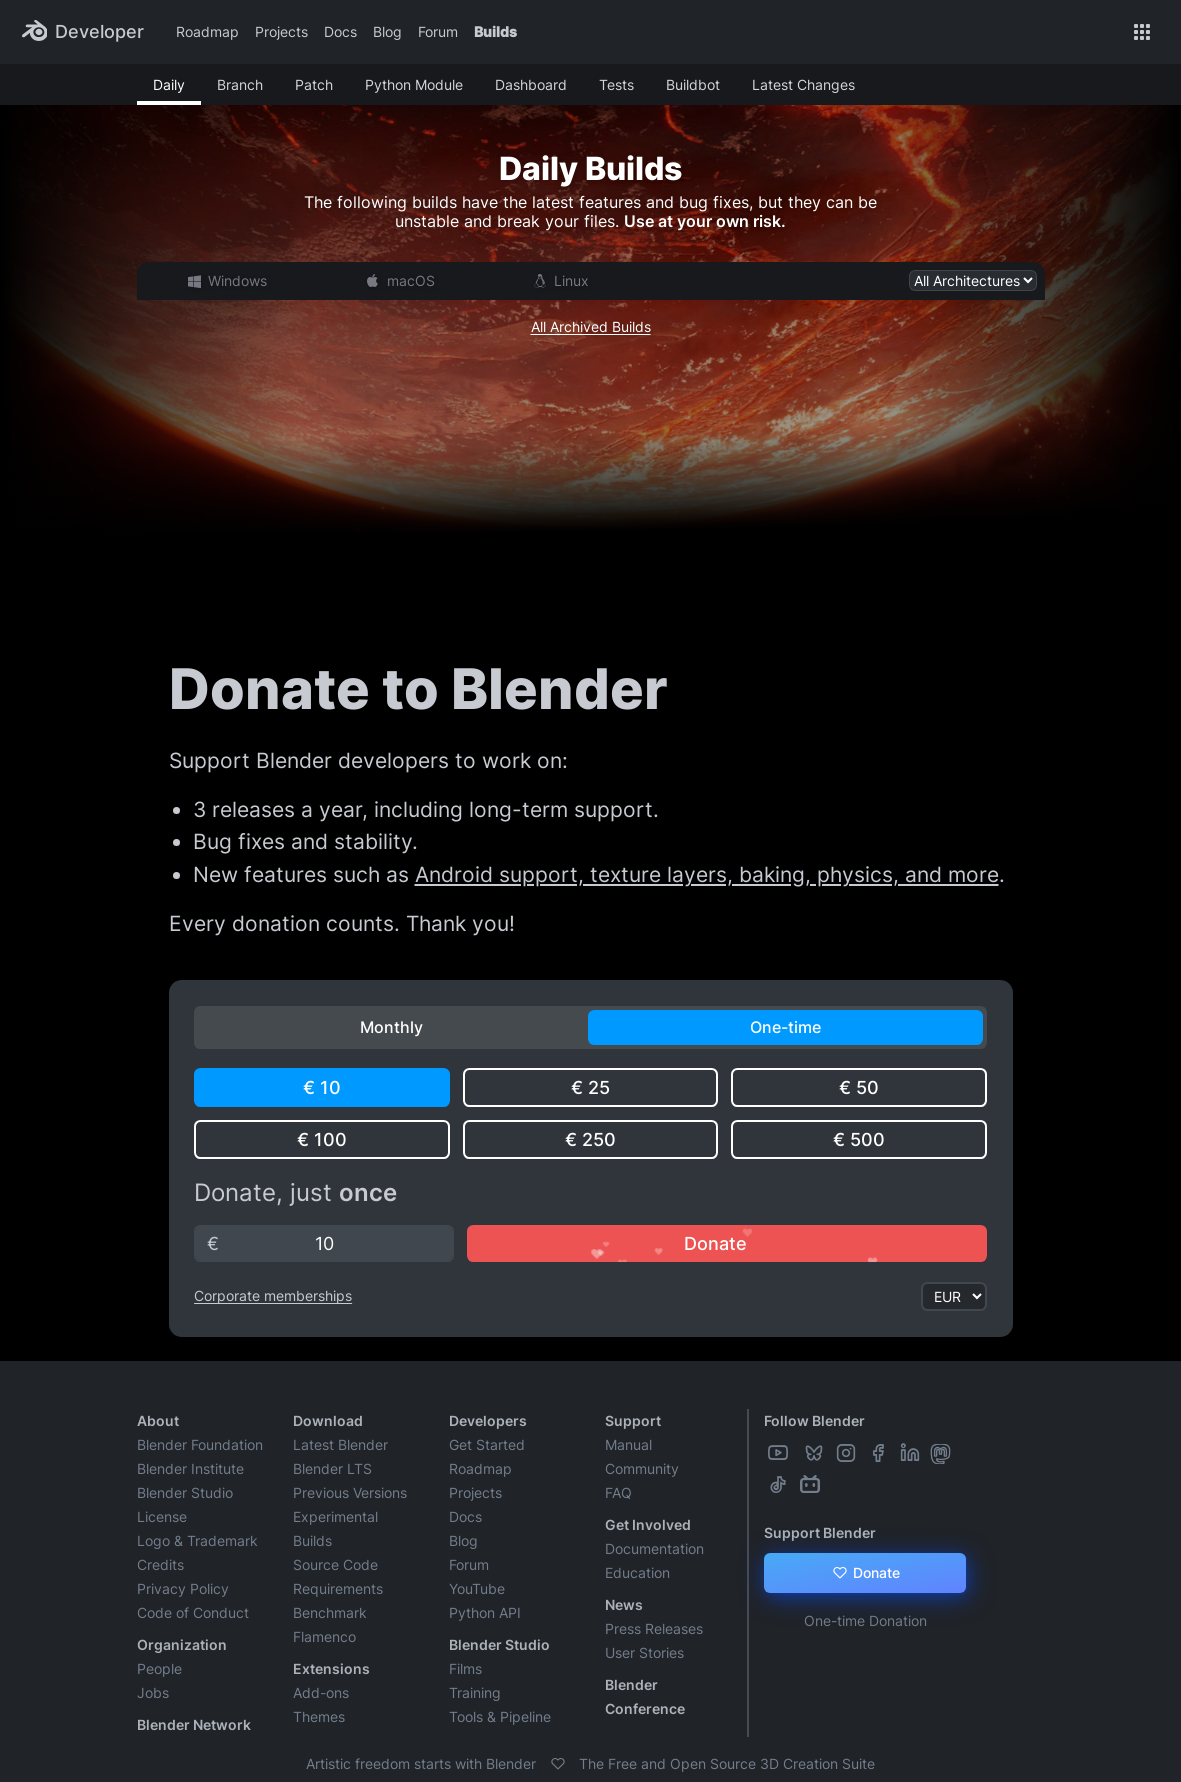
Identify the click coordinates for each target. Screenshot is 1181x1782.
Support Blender (820, 1532)
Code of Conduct (193, 1612)
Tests (616, 84)
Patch (314, 84)
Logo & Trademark (197, 1540)
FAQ (618, 1492)
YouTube (477, 1588)
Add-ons (321, 1692)
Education (637, 1572)
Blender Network (194, 1724)
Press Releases (654, 1628)
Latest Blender (340, 1444)
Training (475, 1692)
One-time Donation (865, 1620)
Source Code (335, 1564)
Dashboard (531, 84)
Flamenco (324, 1636)
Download (328, 1420)
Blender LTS (332, 1468)
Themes (319, 1716)
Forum (438, 31)
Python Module (414, 84)
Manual (628, 1444)
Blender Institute (190, 1468)
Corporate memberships (273, 1295)
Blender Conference (645, 1696)
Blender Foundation (200, 1444)
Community (642, 1468)
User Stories (644, 1652)
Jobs (153, 1692)
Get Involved (648, 1524)
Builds (495, 31)
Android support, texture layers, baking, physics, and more (707, 874)
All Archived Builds (591, 326)
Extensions (331, 1668)
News (624, 1604)
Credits (160, 1564)
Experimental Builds (335, 1528)
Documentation (654, 1548)
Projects (281, 31)
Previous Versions (350, 1492)
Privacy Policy (183, 1588)
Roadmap (207, 31)
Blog (387, 31)
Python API (485, 1612)
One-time (785, 1027)
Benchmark (330, 1612)
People (159, 1668)
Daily (169, 84)
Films (465, 1668)
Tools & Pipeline (500, 1716)
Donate (865, 1573)
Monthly (391, 1027)
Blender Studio (185, 1492)
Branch (240, 84)
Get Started (487, 1444)
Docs (340, 31)
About (158, 1420)
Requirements (338, 1588)
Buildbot (693, 84)
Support (633, 1420)
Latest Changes (803, 84)
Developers (488, 1420)
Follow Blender (814, 1420)
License (162, 1516)
